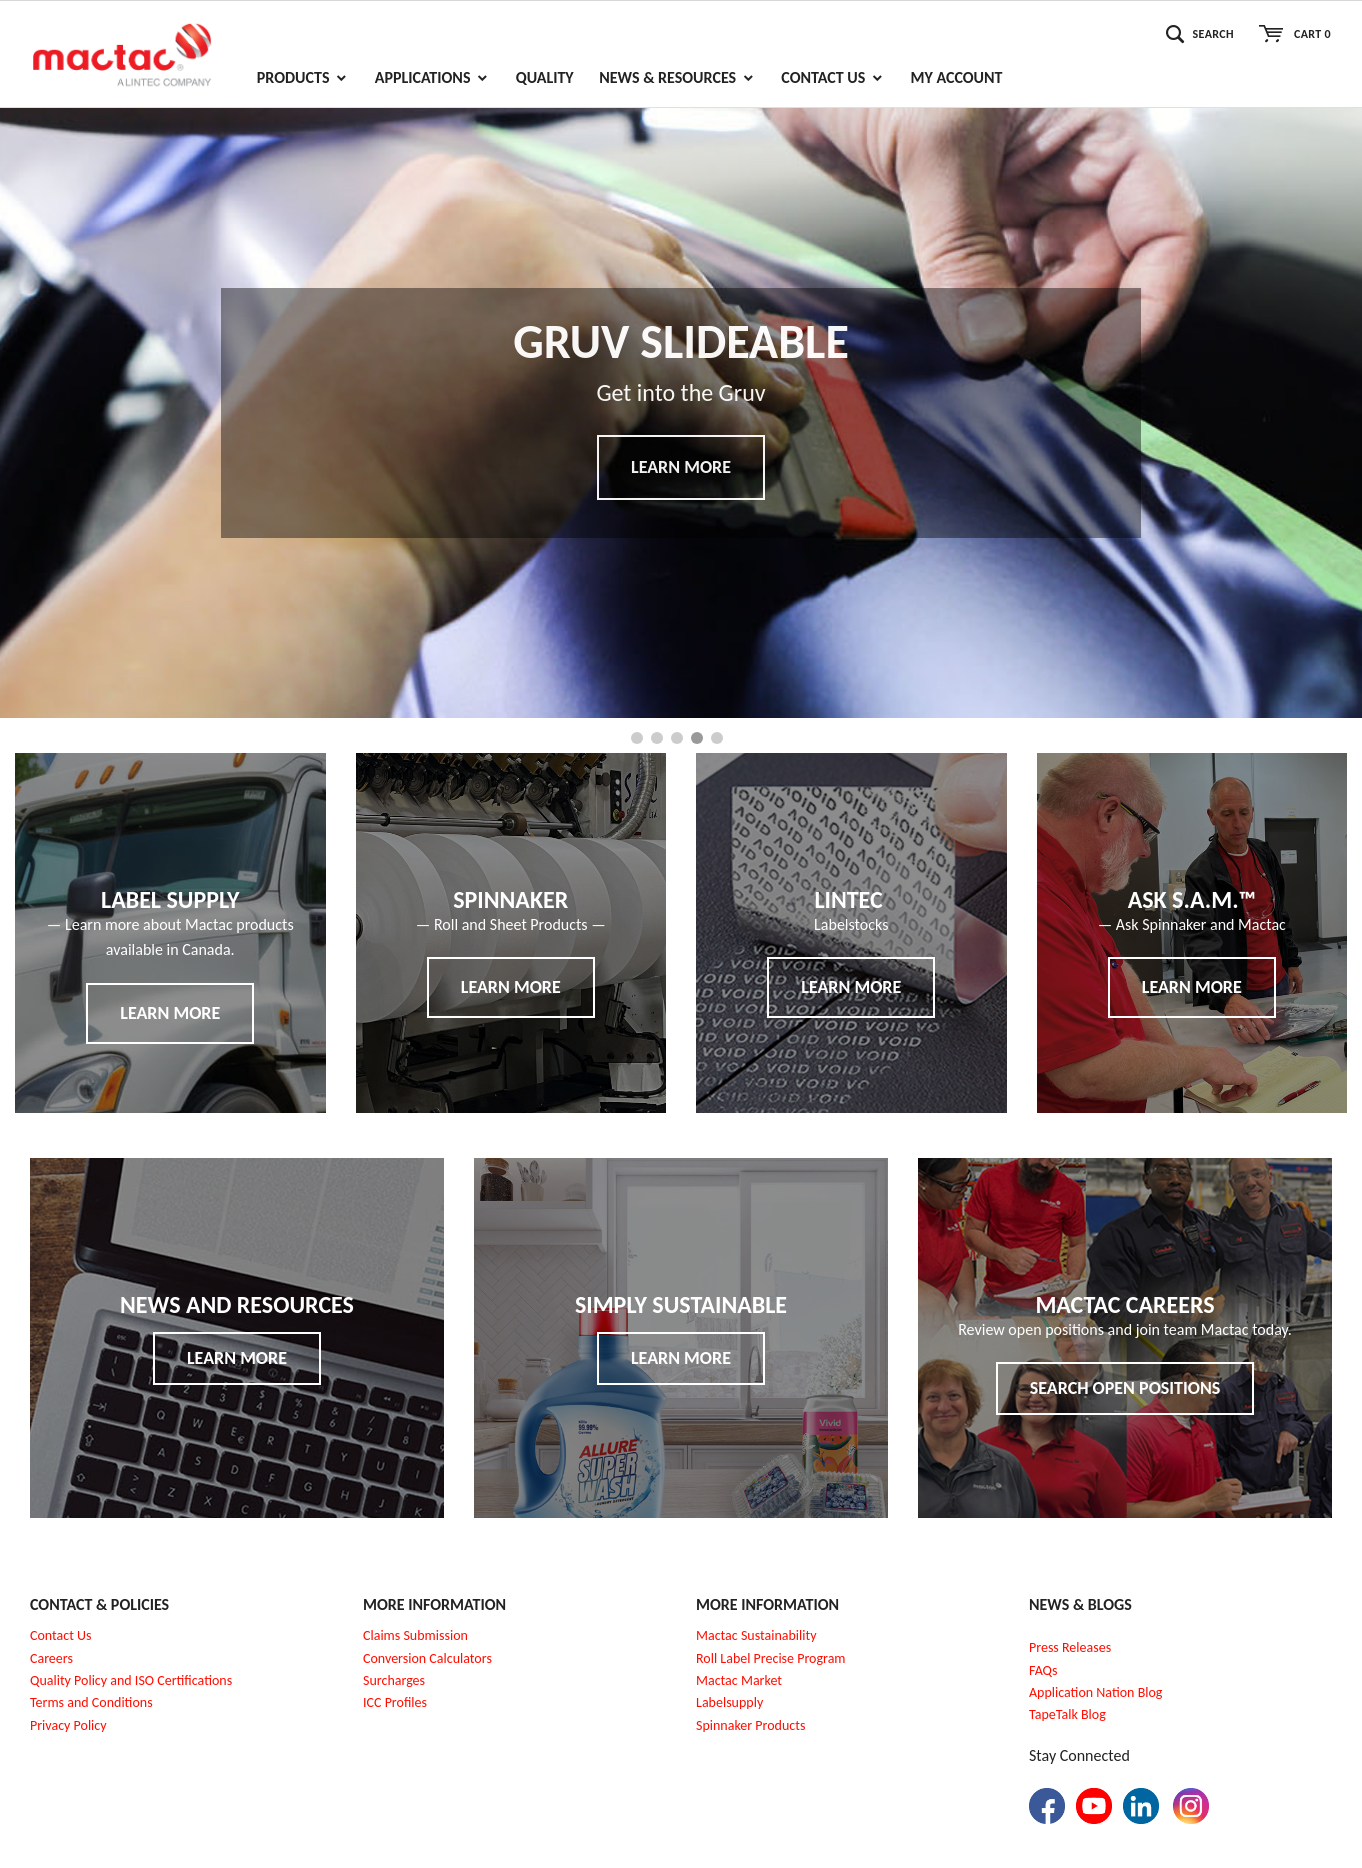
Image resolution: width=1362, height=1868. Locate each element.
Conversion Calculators (427, 1658)
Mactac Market (739, 1680)
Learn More (681, 467)
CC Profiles (397, 1702)
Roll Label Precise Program (771, 1658)
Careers (51, 1658)
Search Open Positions (1125, 1388)
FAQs (1043, 1670)
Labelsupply (729, 1702)
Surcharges (394, 1680)
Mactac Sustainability (756, 1635)
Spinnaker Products (750, 1725)
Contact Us (61, 1635)
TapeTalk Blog (1067, 1714)
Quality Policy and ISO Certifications (131, 1680)
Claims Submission (415, 1635)
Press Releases (1070, 1647)
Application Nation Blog (1095, 1692)
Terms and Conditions (91, 1702)
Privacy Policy (68, 1725)
